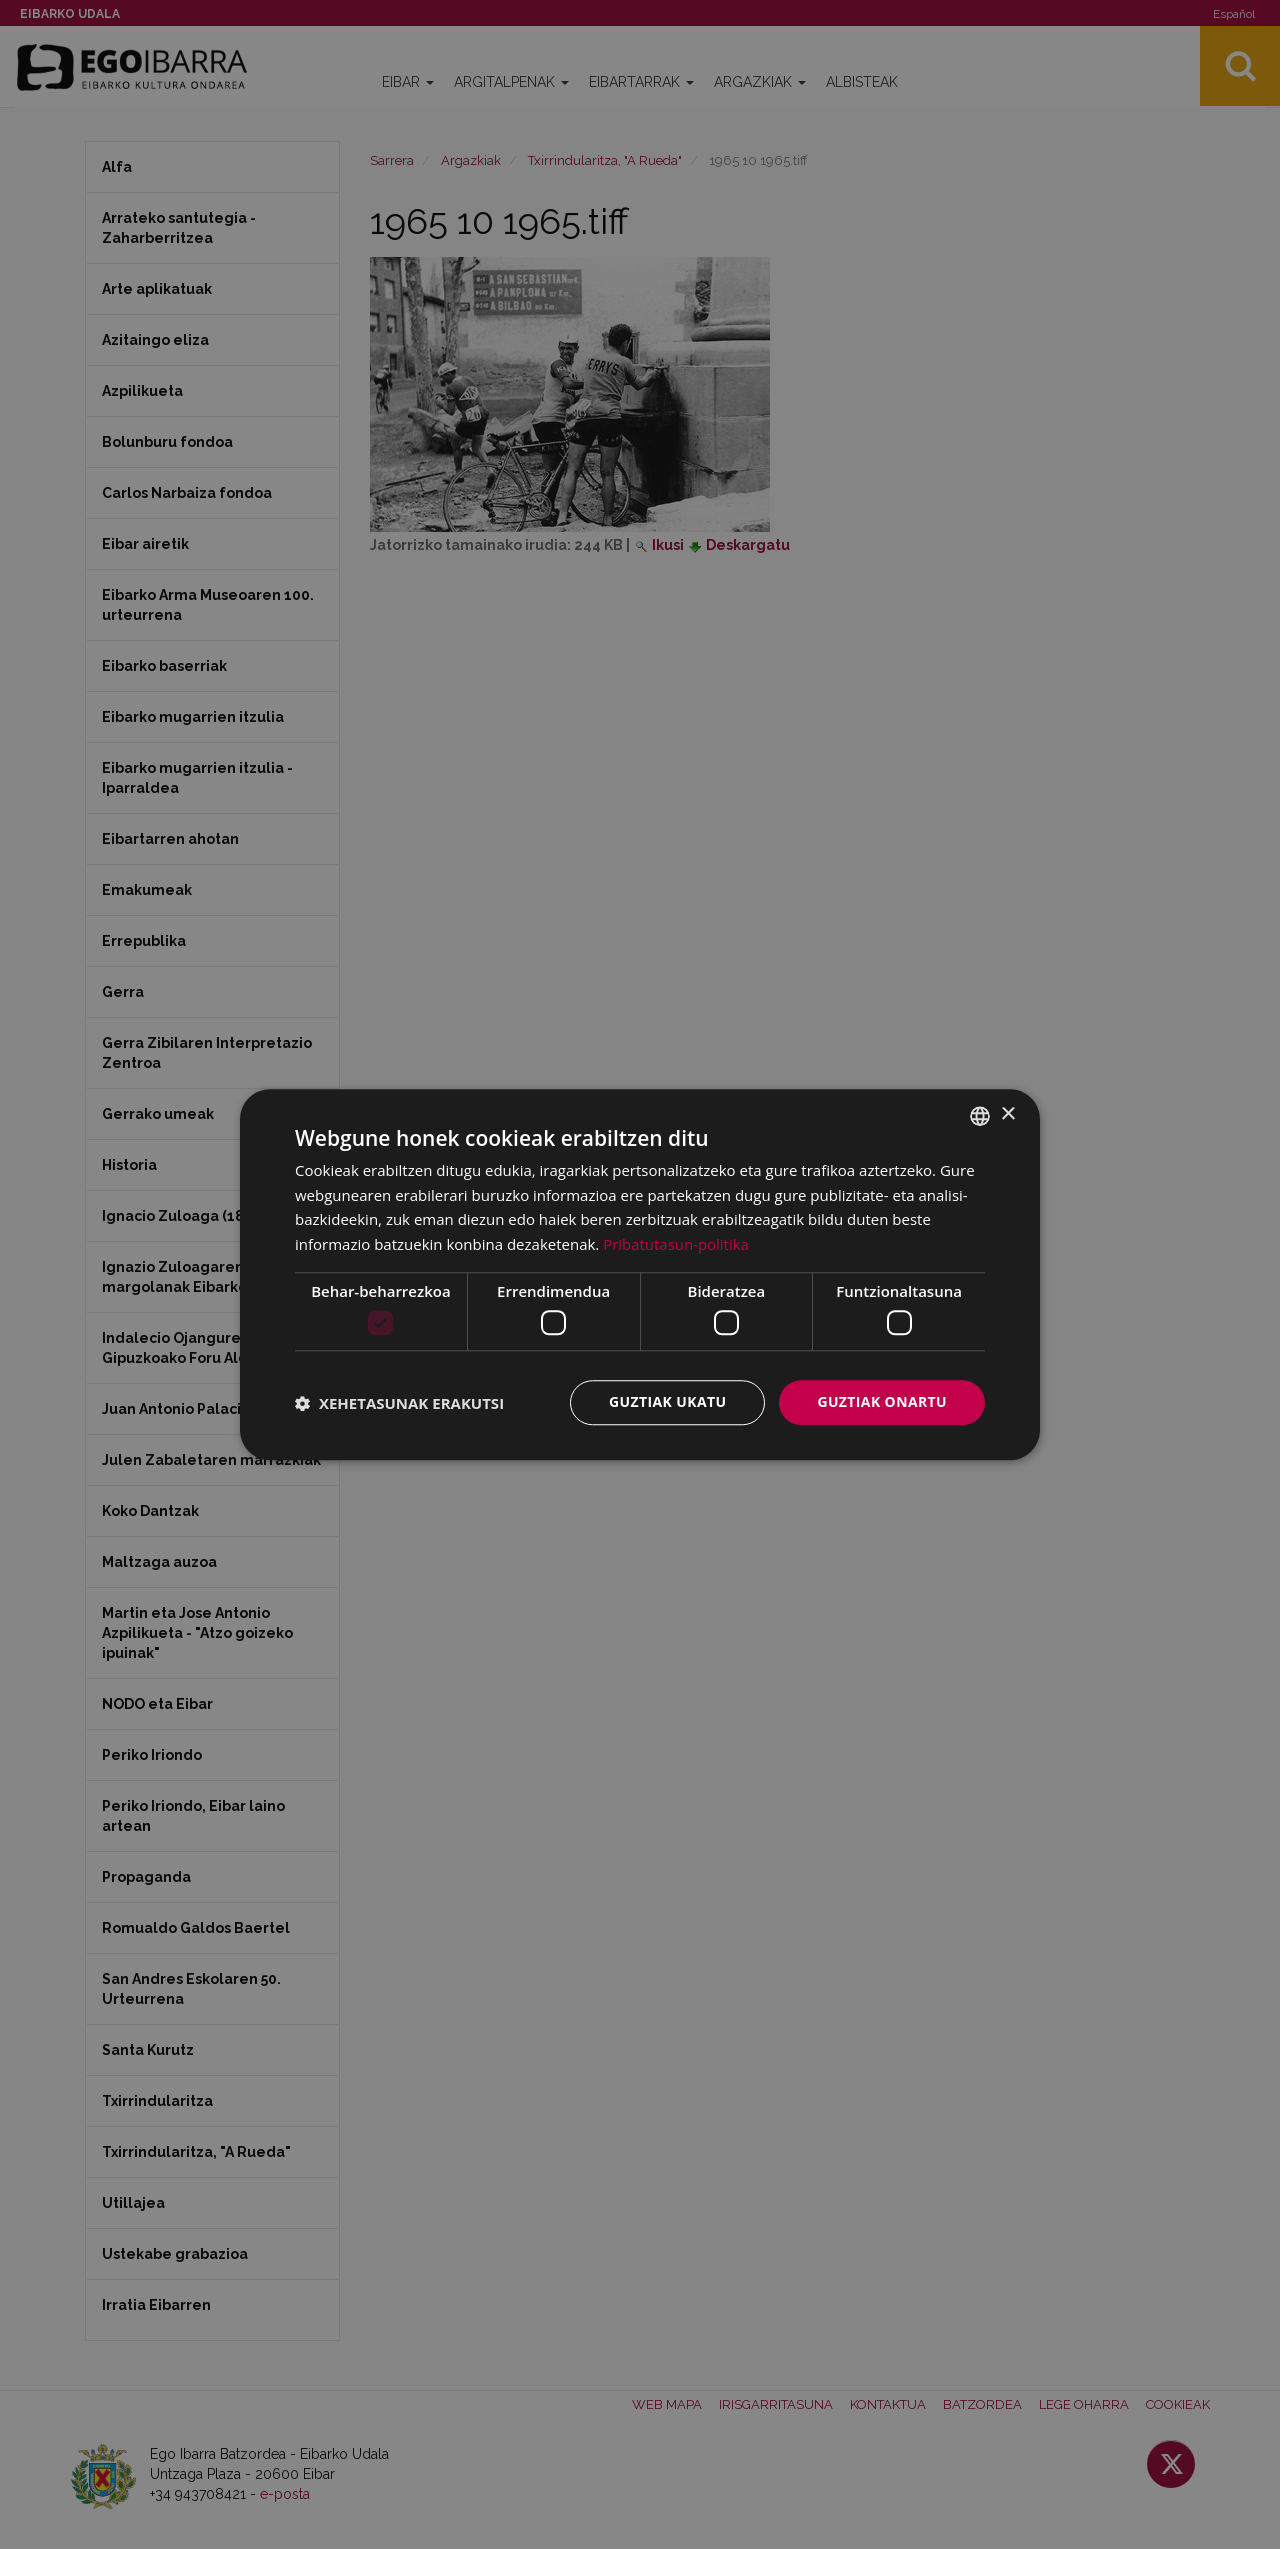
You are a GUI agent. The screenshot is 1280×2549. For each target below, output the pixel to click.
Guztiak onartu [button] (882, 1402)
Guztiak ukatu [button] (668, 1402)
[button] (399, 1403)
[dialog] (640, 1275)
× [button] (1007, 1114)
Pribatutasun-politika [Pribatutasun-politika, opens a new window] (676, 1244)
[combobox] (980, 1116)
